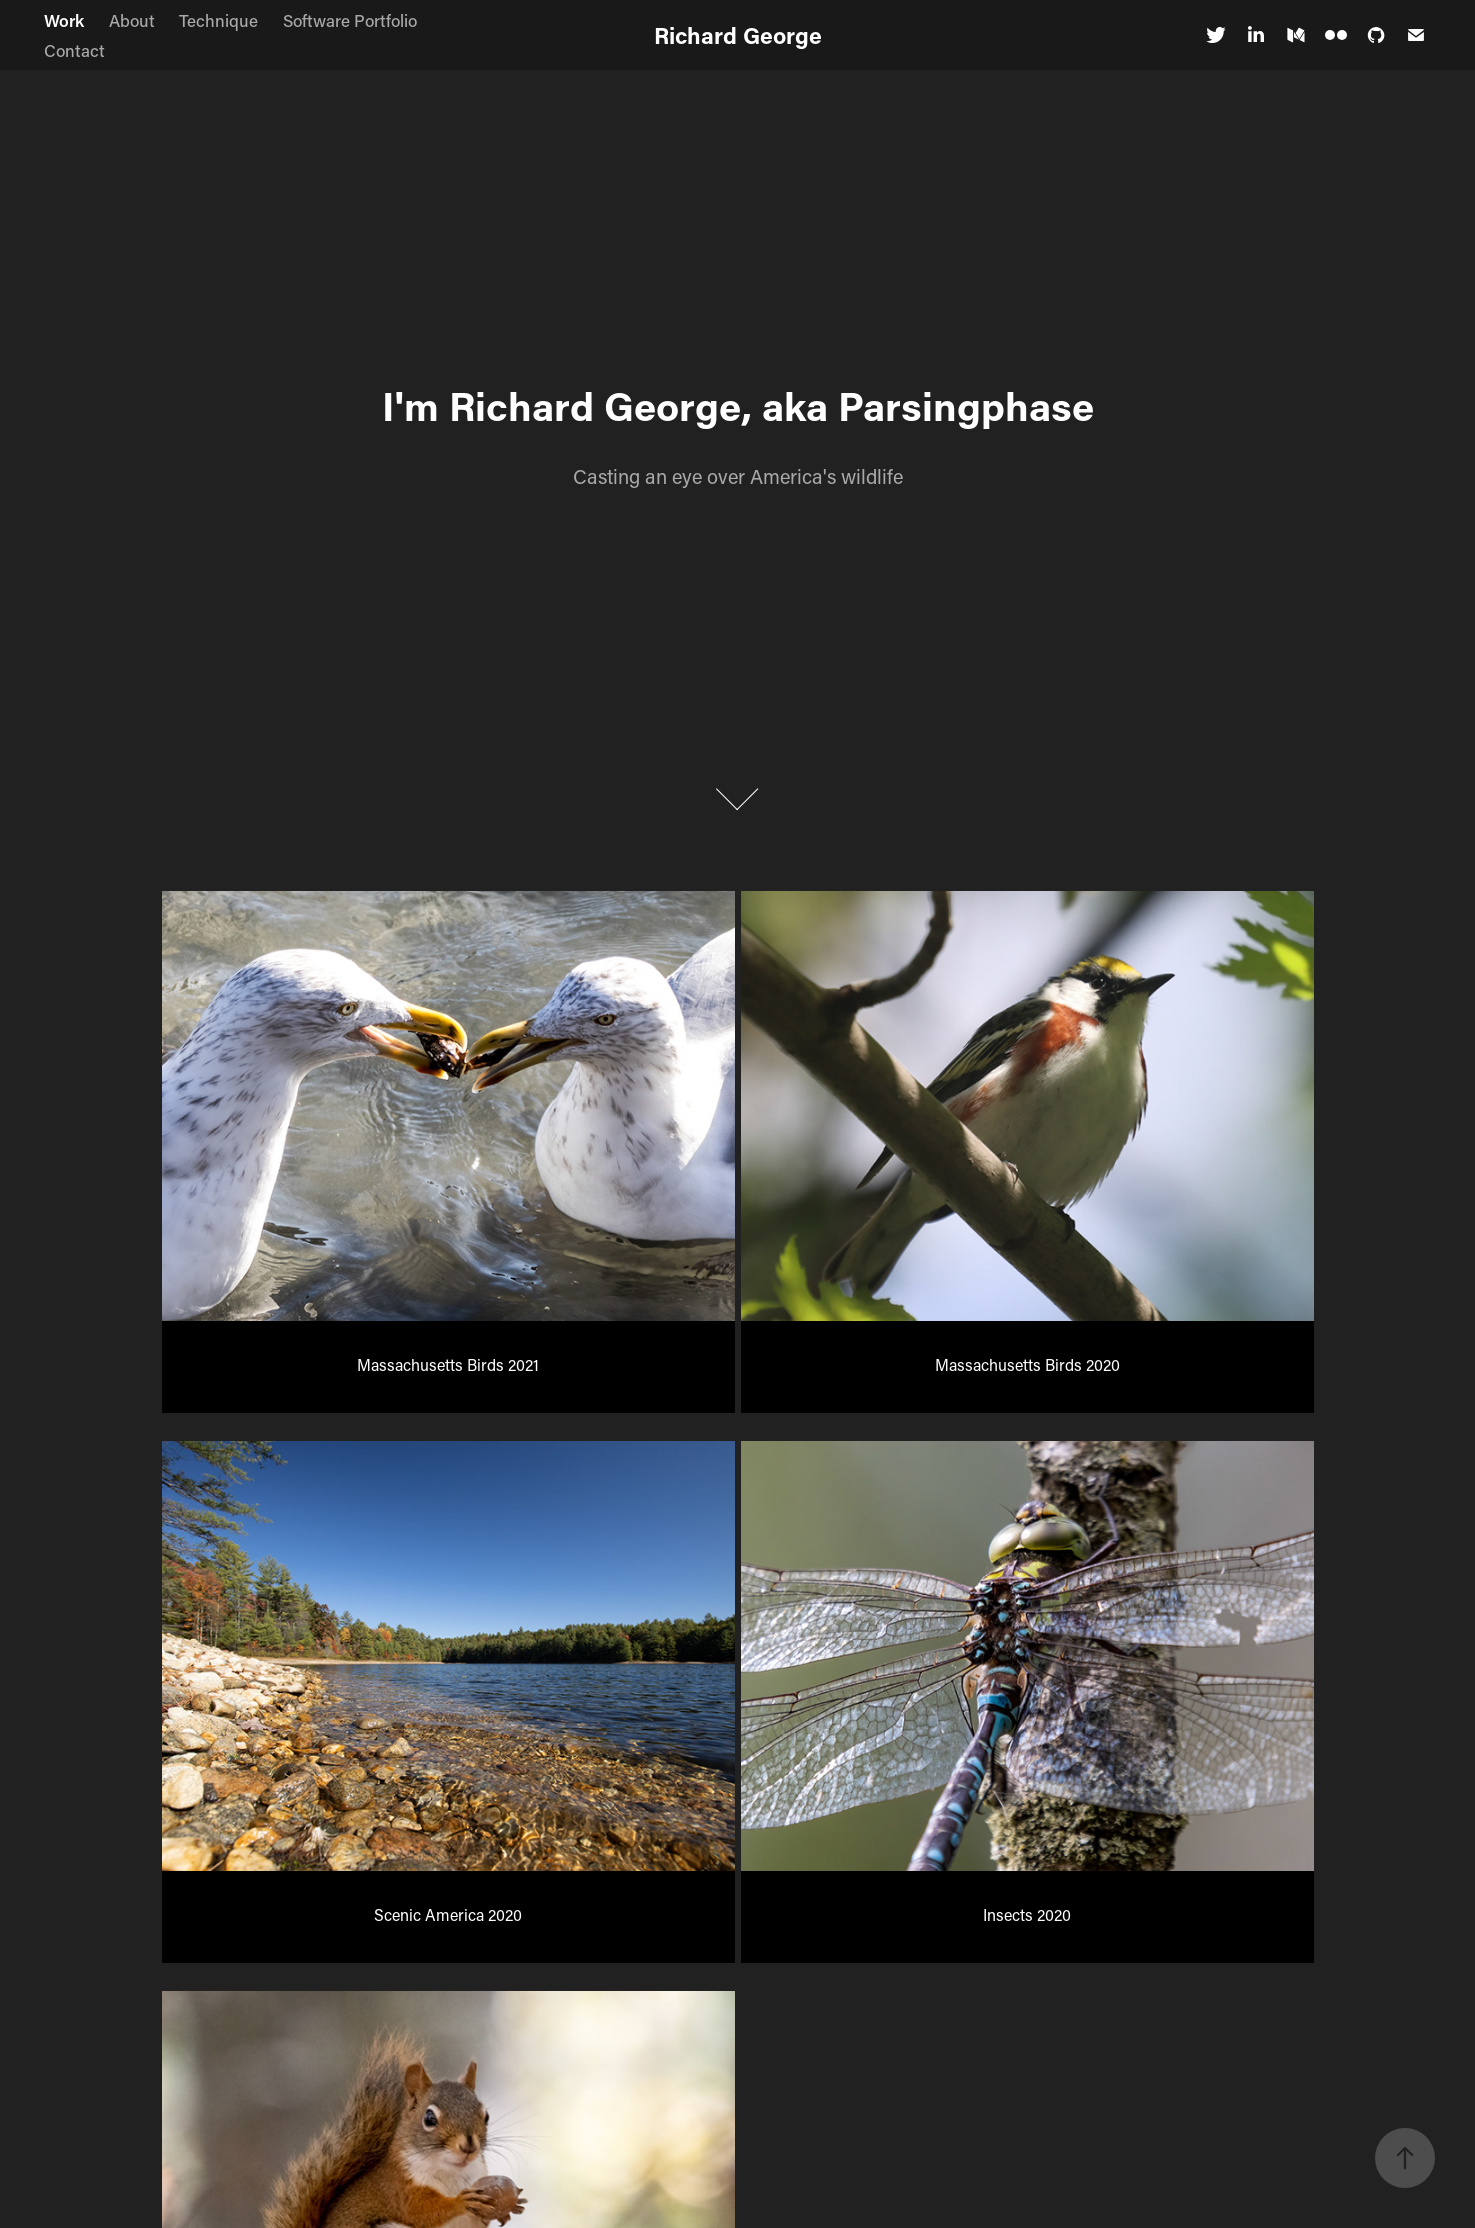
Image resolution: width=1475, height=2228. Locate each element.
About (132, 20)
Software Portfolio (350, 20)
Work (64, 20)
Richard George (738, 35)
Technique (218, 20)
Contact (74, 50)
